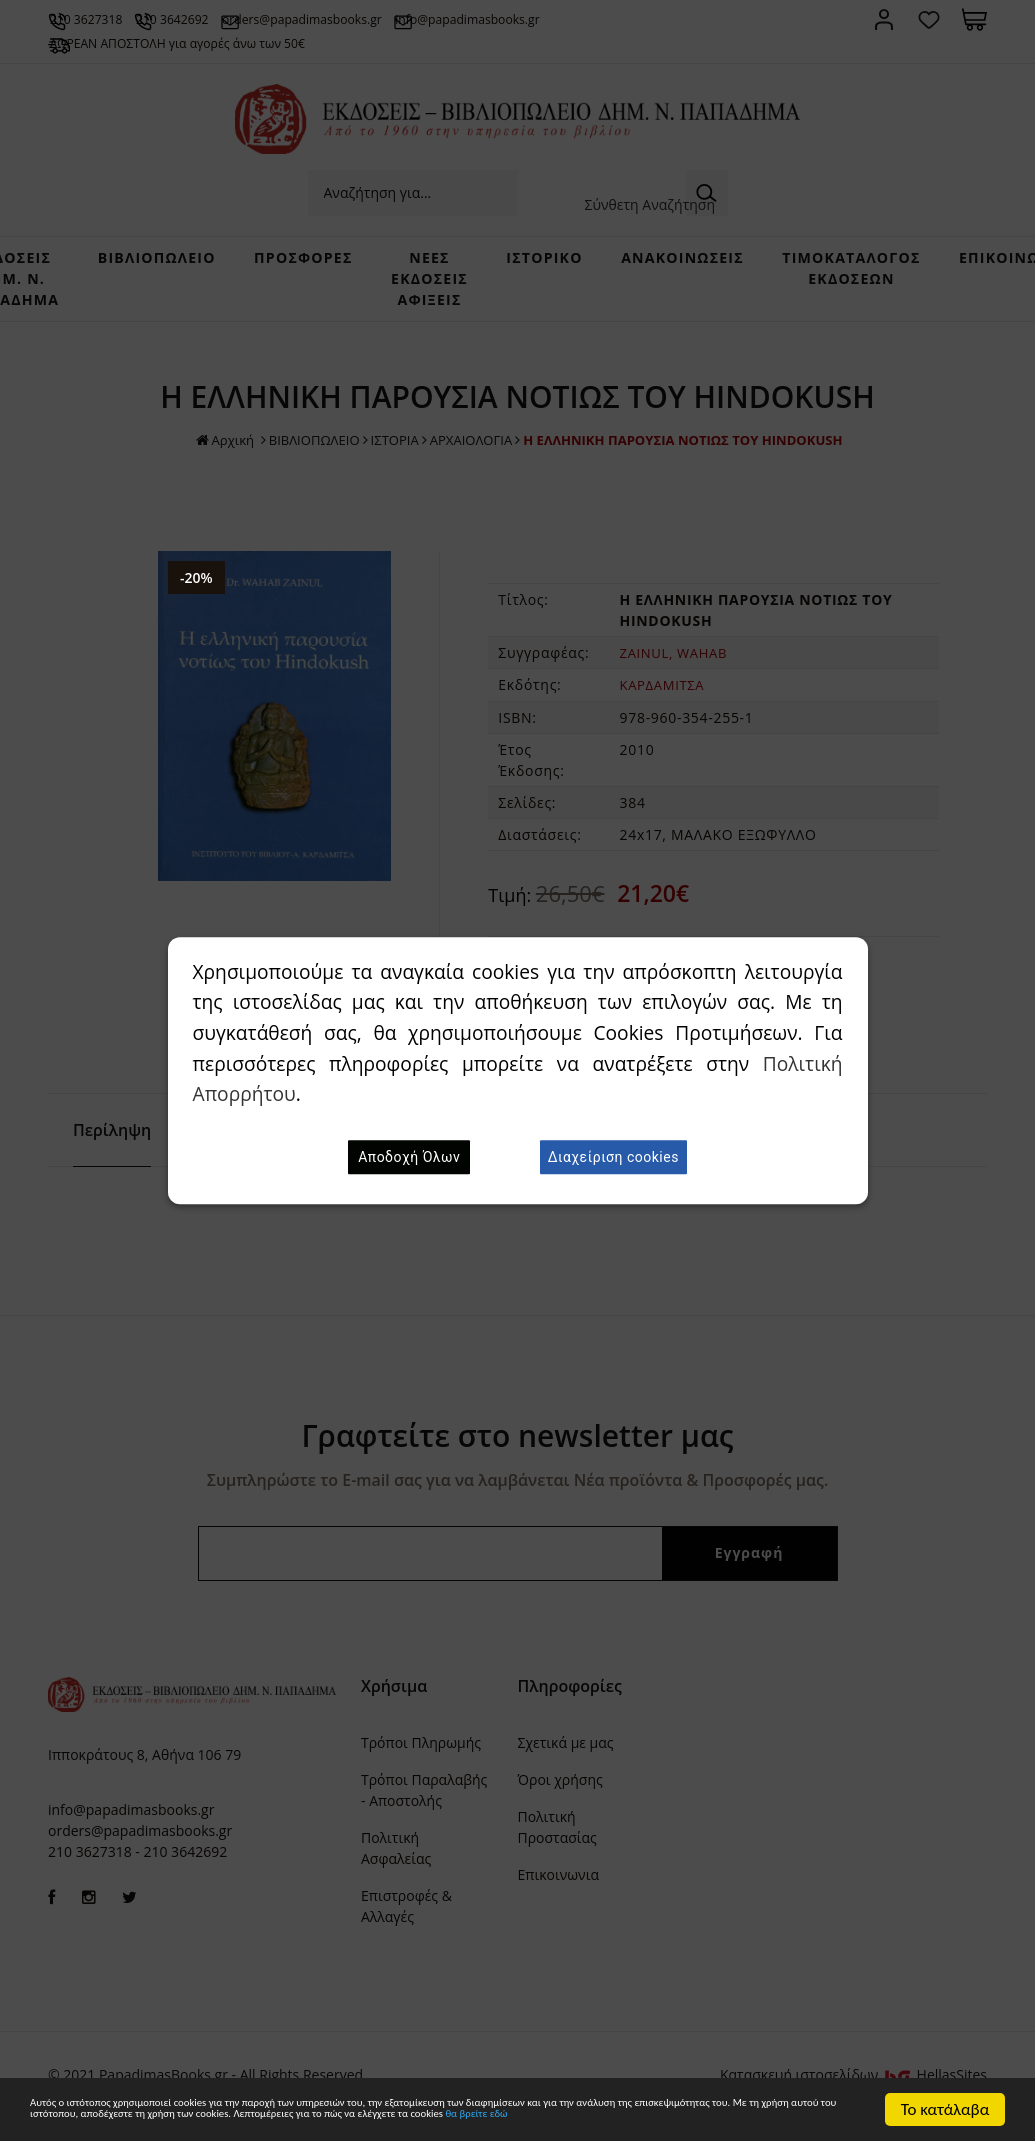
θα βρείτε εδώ (416, 2119)
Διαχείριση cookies (613, 1157)
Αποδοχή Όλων (409, 1157)
